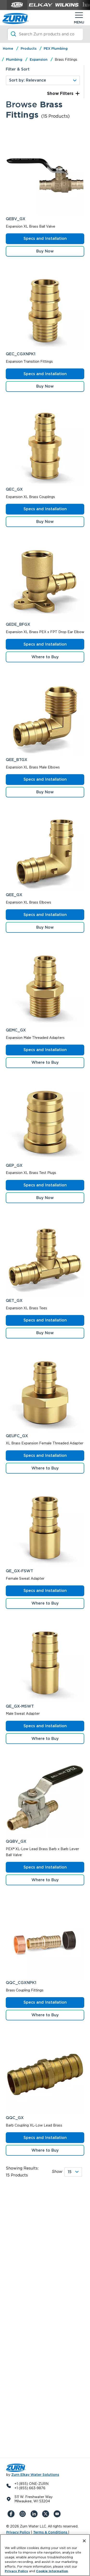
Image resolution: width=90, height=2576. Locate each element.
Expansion (39, 59)
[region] (45, 2555)
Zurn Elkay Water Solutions (35, 2475)
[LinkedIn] (35, 2514)
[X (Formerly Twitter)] (46, 2514)
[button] (45, 251)
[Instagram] (23, 2514)
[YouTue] (58, 2514)
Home (8, 48)
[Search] (45, 34)
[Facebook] (12, 2514)
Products (28, 48)
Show (57, 2171)
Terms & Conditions (50, 2532)
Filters (66, 93)
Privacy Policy (18, 2532)
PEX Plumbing (56, 48)
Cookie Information (52, 2571)
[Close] (84, 2541)
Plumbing (14, 59)
